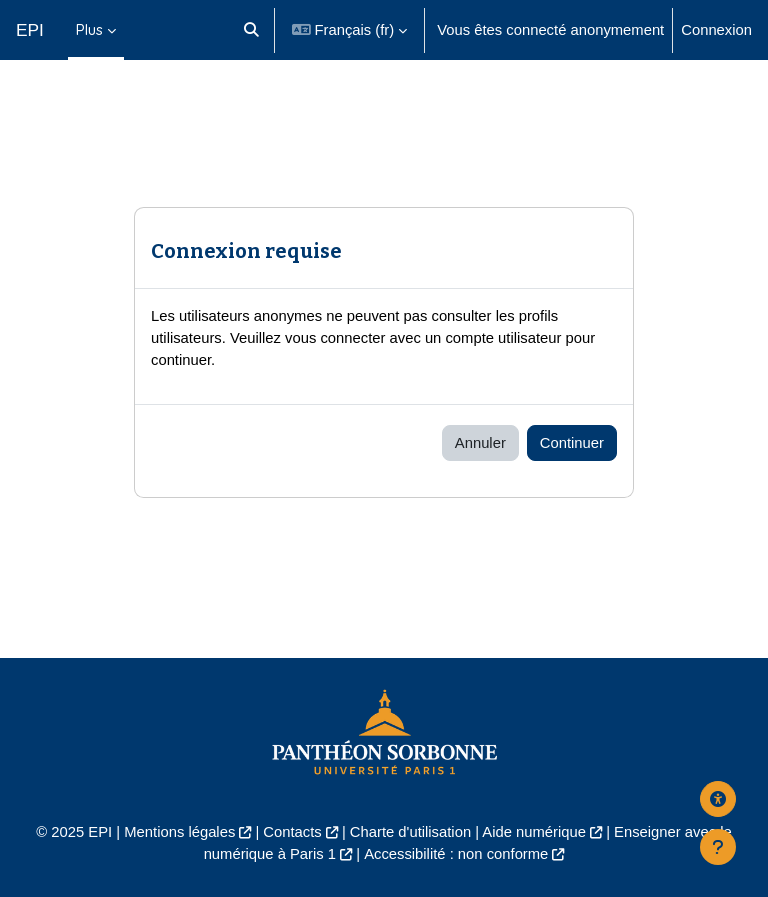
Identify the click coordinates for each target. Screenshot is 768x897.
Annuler (480, 443)
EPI (30, 30)
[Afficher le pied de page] (718, 847)
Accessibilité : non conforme (456, 854)
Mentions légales (179, 832)
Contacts (292, 832)
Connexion (716, 30)
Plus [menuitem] (89, 29)
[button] (251, 30)
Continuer (572, 443)
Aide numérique (534, 832)
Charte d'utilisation (410, 832)
